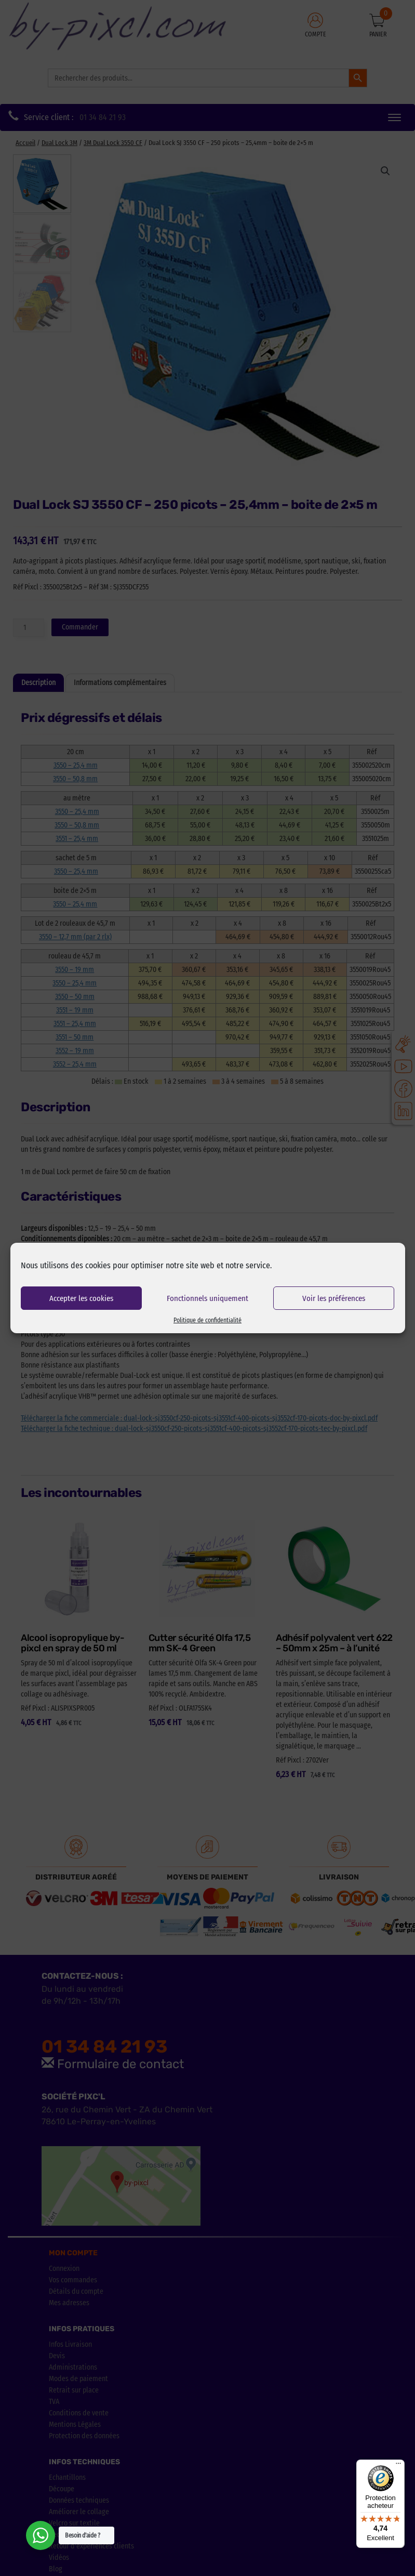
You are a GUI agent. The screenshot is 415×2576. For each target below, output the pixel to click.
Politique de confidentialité (207, 1320)
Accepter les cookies (81, 1298)
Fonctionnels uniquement (207, 1298)
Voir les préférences (333, 1298)
